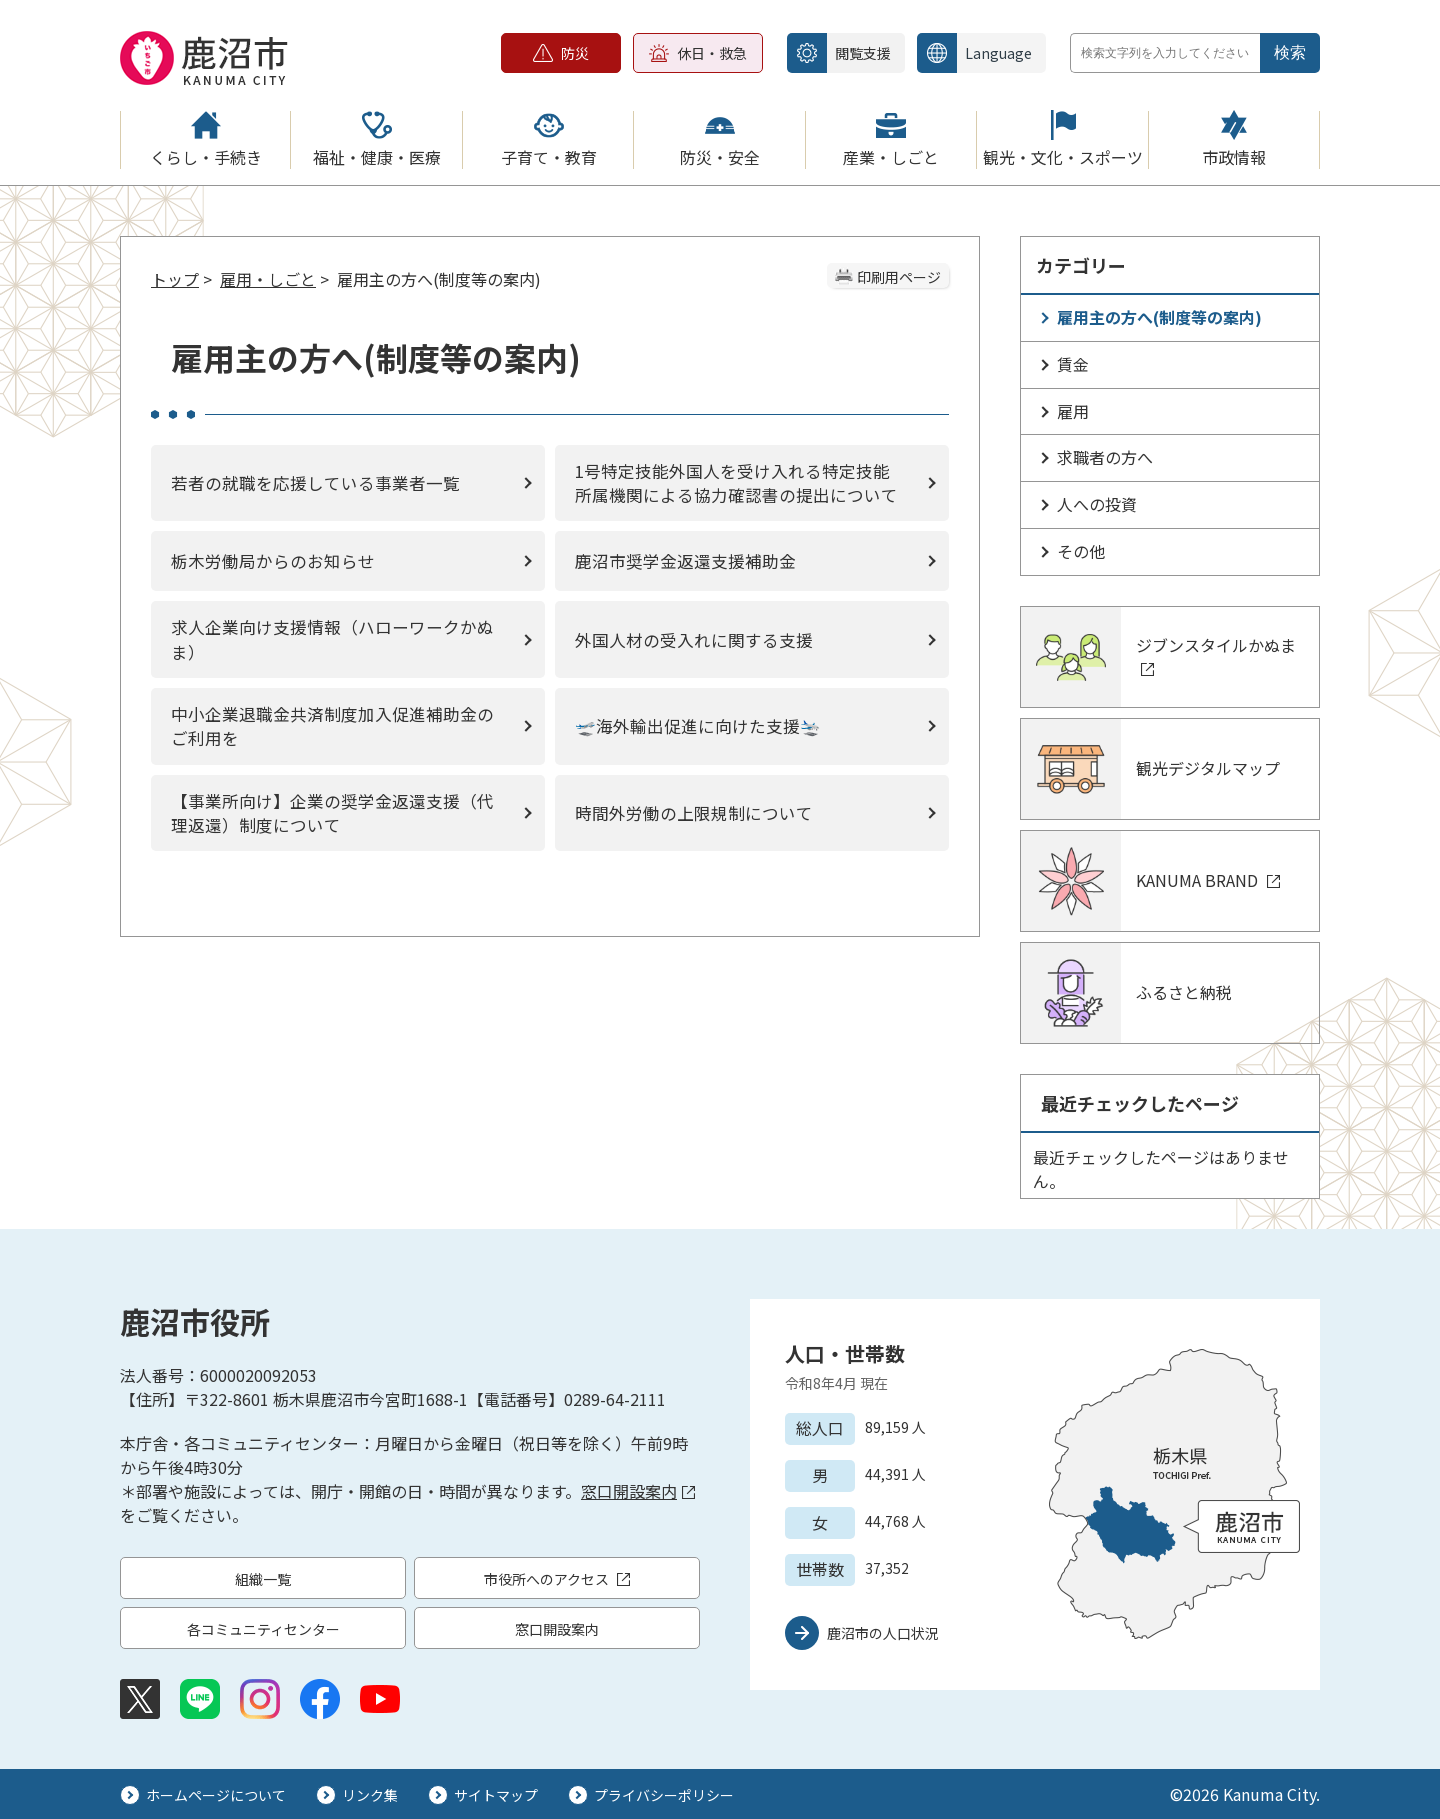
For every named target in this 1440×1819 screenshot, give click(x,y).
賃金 (1073, 364)
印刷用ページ (899, 277)
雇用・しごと (268, 279)
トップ (175, 279)
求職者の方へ (1105, 457)
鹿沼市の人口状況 (883, 1633)
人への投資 (1097, 504)
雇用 (1073, 411)
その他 (1081, 551)
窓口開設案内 (638, 1491)
